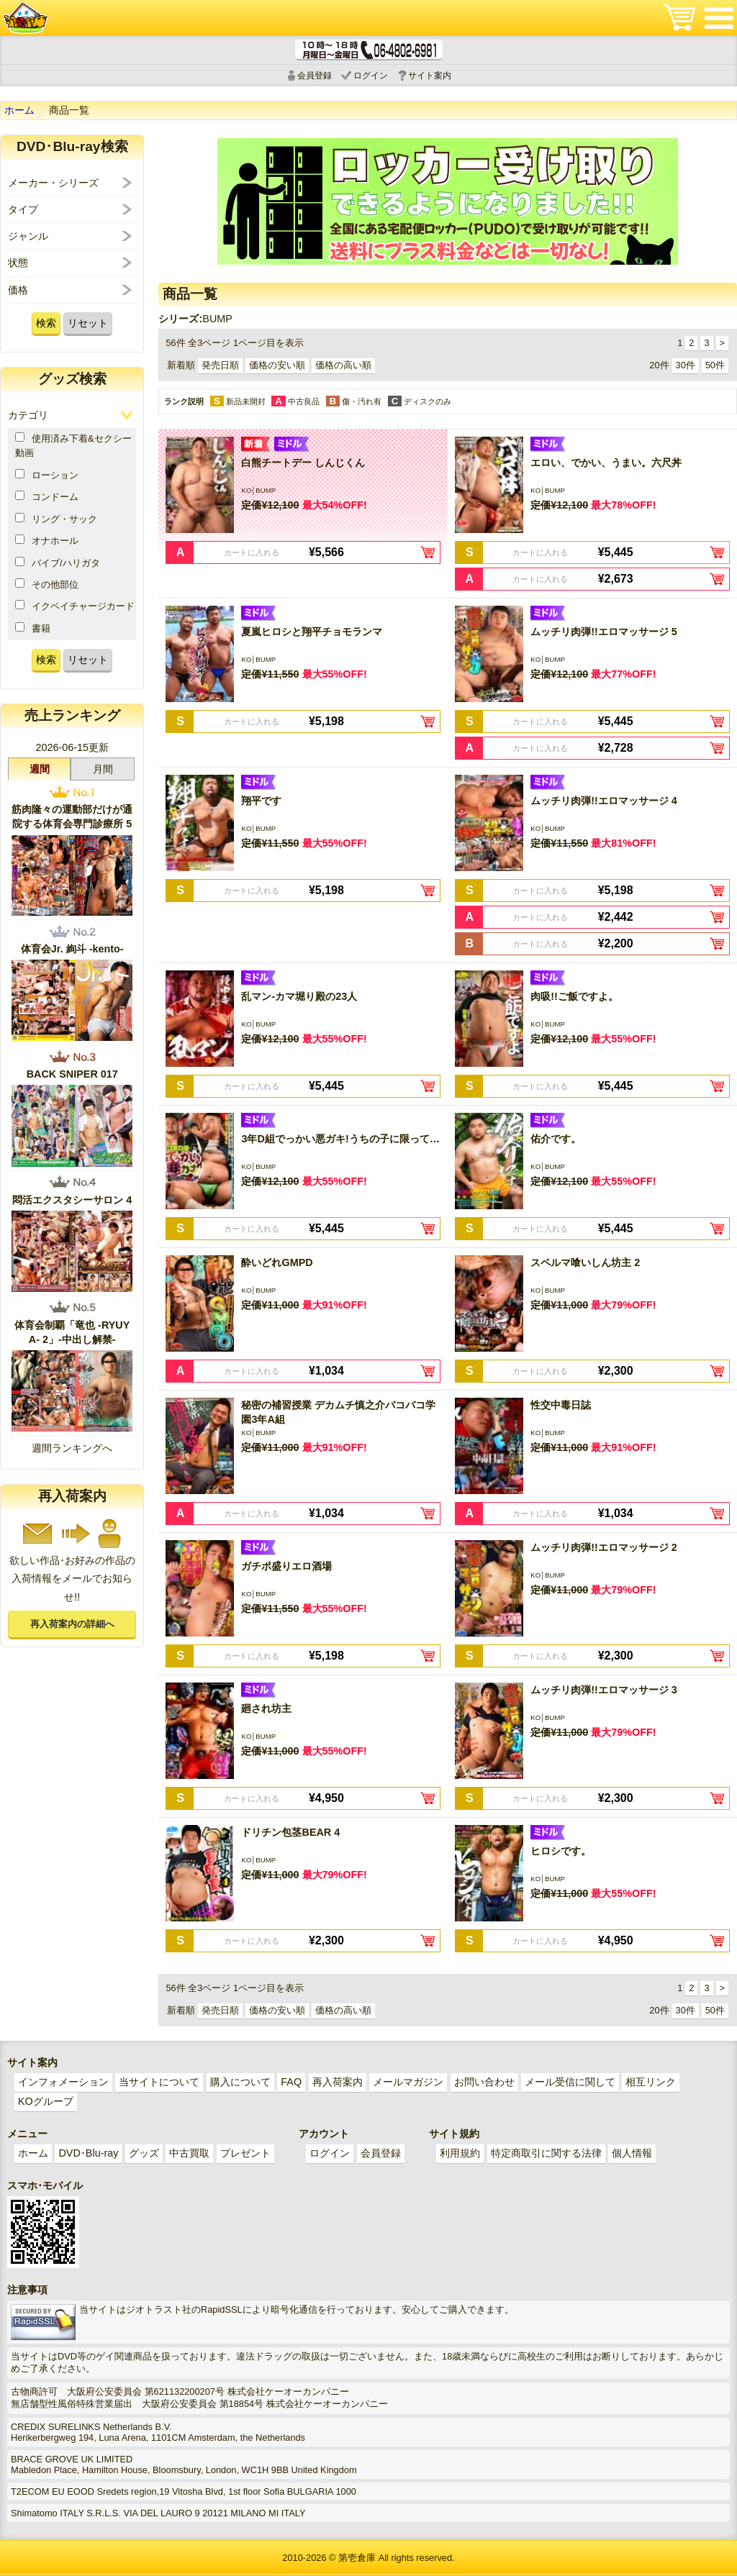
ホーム (19, 110)
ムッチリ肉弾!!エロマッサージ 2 (603, 1547)
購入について (240, 2082)
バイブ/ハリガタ (57, 562)
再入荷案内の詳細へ (72, 1624)
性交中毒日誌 (560, 1405)
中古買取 (189, 2153)
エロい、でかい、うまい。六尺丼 (606, 462)
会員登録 (314, 75)
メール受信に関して (570, 2082)
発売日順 (220, 365)
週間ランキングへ (72, 1448)
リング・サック (56, 518)
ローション (46, 475)
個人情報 (632, 2153)
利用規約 (460, 2153)
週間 (40, 769)
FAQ (291, 2082)
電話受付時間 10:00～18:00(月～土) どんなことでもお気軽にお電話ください (369, 50)
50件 (715, 365)
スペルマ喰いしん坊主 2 (585, 1262)
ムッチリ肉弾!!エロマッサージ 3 (603, 1690)
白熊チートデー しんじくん (303, 462)
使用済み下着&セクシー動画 (73, 445)
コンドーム (46, 496)
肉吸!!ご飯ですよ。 (574, 996)
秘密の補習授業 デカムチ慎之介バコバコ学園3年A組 (338, 1412)
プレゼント (245, 2153)
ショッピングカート (679, 18)
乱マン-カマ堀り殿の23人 (299, 996)
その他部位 (46, 584)
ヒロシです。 (560, 1851)
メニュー (719, 18)
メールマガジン (408, 2082)
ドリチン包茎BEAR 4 (290, 1832)
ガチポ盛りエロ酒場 (286, 1566)
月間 (103, 769)
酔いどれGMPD (276, 1262)
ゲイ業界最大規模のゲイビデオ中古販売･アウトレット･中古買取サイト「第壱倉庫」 (25, 18)
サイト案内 (429, 75)
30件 (685, 365)
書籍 (32, 628)
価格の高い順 (343, 365)
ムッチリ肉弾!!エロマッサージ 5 (603, 631)
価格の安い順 (277, 365)
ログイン (370, 75)
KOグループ (45, 2101)
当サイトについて (159, 2082)
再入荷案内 (337, 2082)
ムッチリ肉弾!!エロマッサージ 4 (603, 800)
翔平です (261, 800)
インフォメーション (63, 2082)
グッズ (144, 2153)
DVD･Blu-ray (88, 2153)
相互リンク (650, 2082)
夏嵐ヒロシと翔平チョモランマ (311, 631)
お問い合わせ (484, 2082)
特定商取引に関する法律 (546, 2153)
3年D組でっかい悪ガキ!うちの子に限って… (340, 1138)
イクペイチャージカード (75, 605)
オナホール (46, 540)
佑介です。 (555, 1138)
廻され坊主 (266, 1708)
